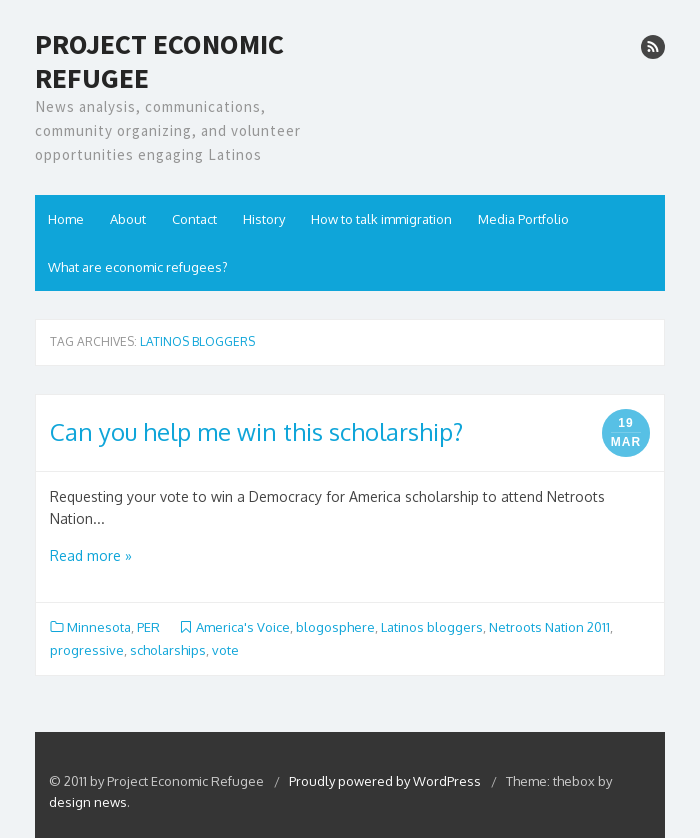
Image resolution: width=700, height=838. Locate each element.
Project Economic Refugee (159, 61)
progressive (87, 650)
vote (225, 650)
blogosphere (335, 627)
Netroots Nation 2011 (549, 627)
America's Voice (243, 627)
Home (66, 219)
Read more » (91, 555)
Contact (194, 219)
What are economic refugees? (138, 267)
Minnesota (99, 627)
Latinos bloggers (432, 627)
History (264, 219)
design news (88, 802)
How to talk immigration (381, 219)
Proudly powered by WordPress (386, 781)
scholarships (168, 650)
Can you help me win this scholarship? (256, 431)
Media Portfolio (523, 219)
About (128, 219)
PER (148, 627)
